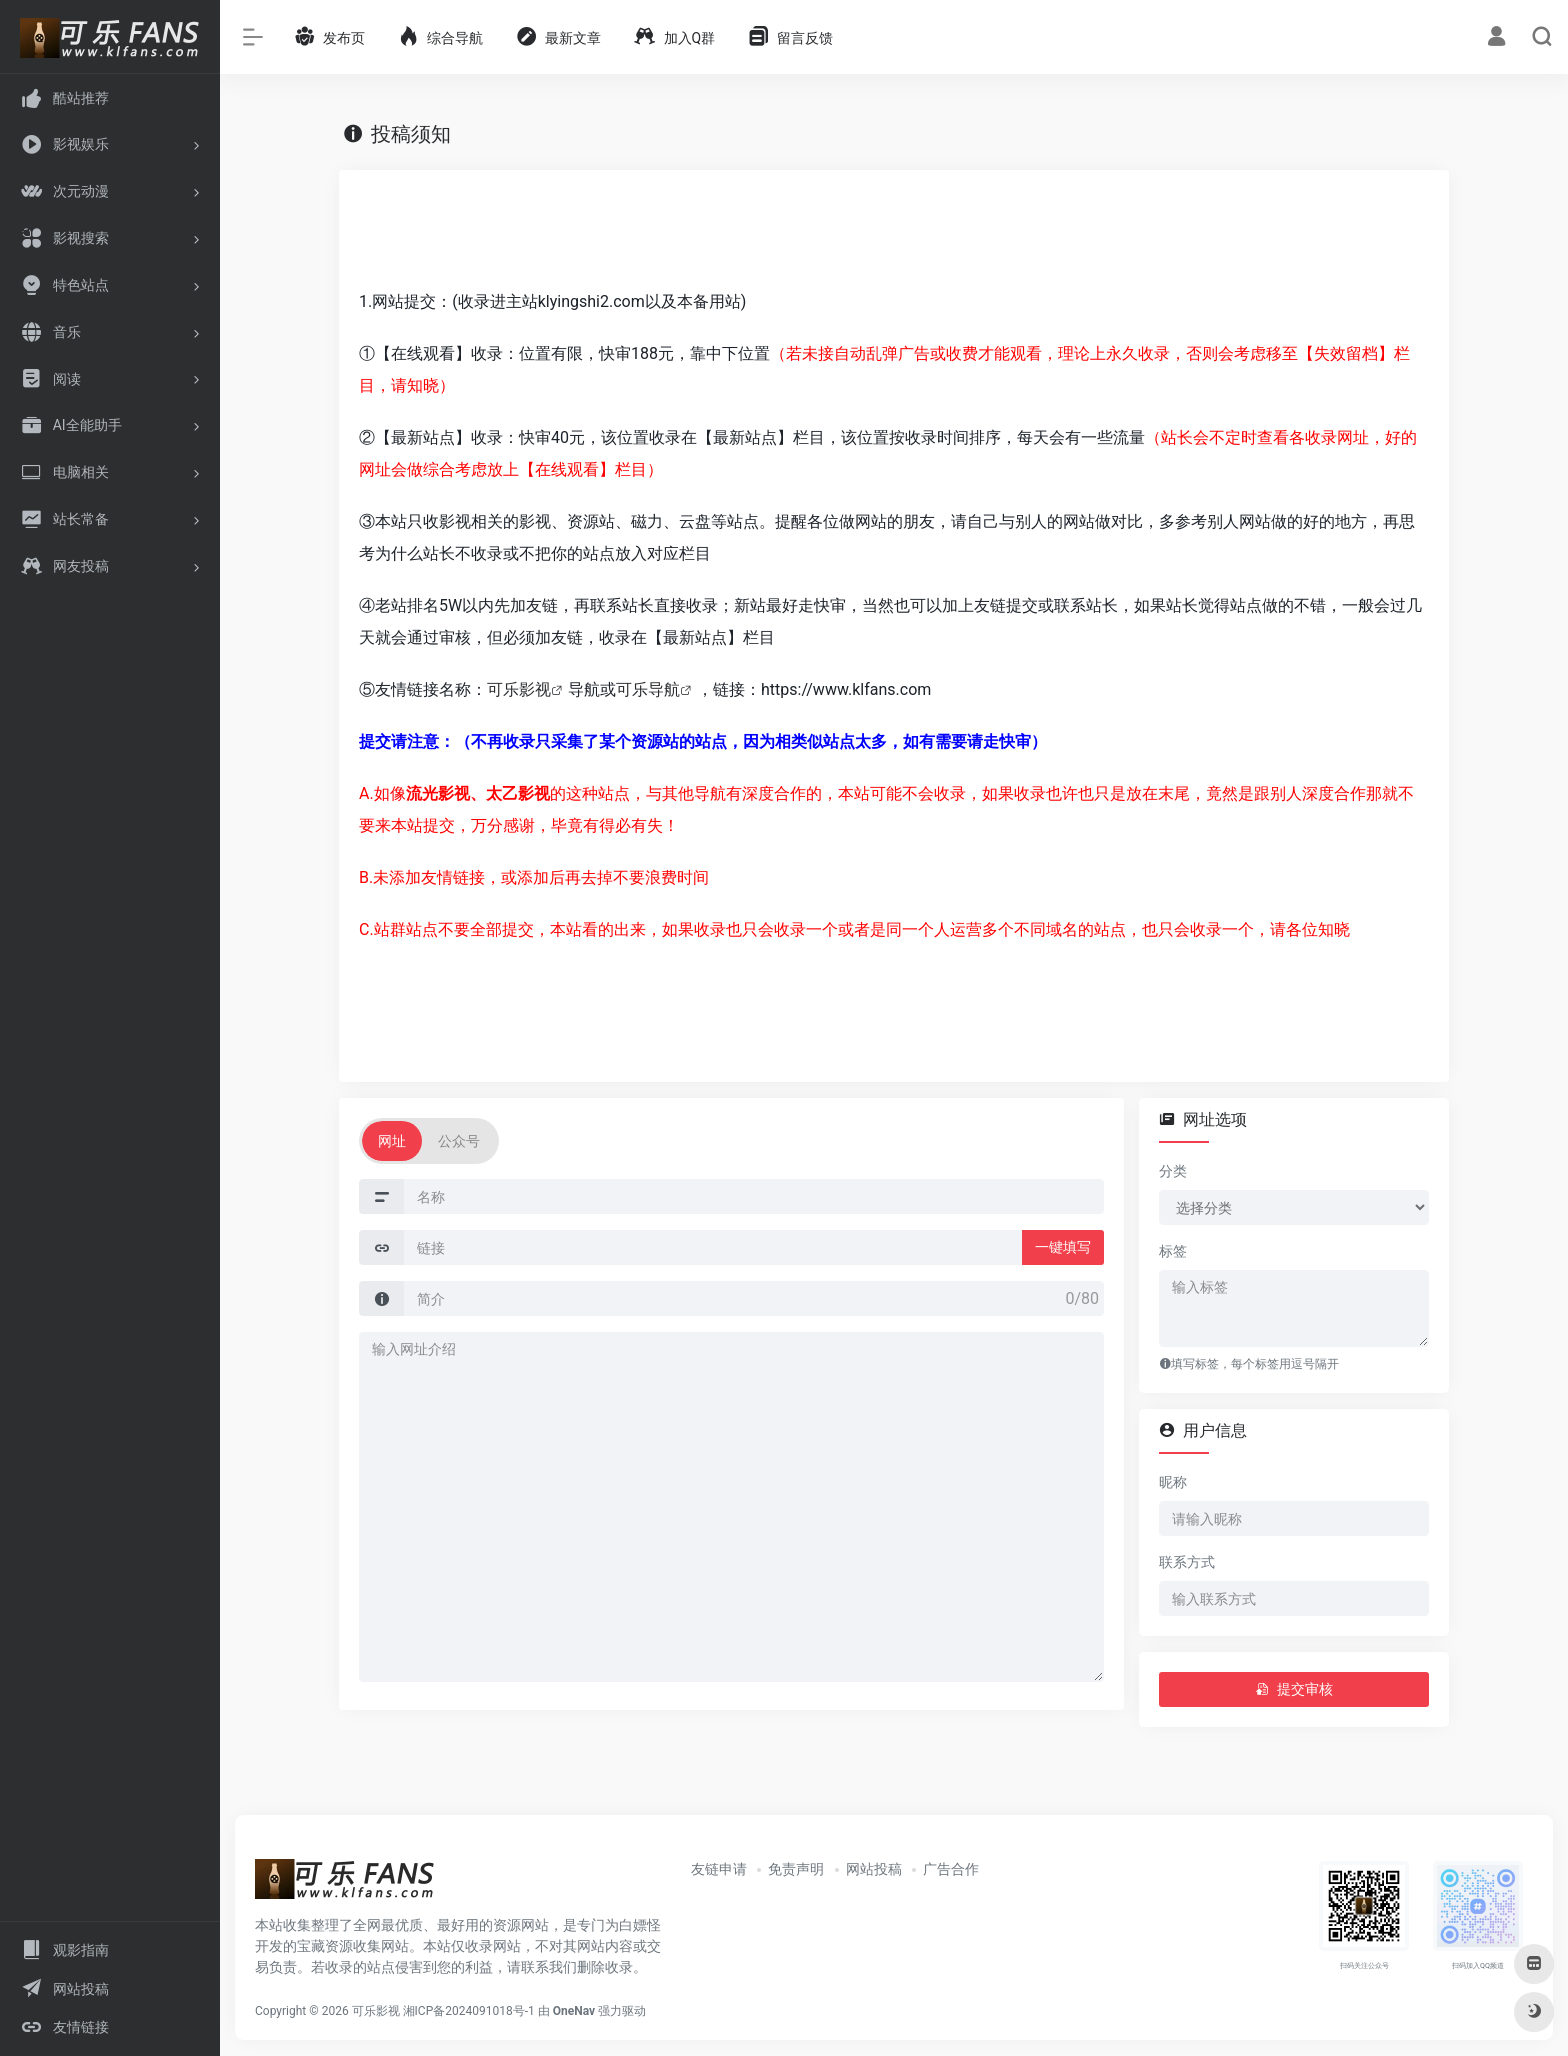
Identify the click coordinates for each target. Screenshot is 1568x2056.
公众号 (459, 1141)
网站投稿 (874, 1869)
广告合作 (951, 1869)
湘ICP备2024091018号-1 (469, 2011)
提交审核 (1294, 1689)
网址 (392, 1141)
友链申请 (719, 1869)
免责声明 (796, 1869)
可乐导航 (648, 689)
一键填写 (1063, 1247)
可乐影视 (519, 689)
